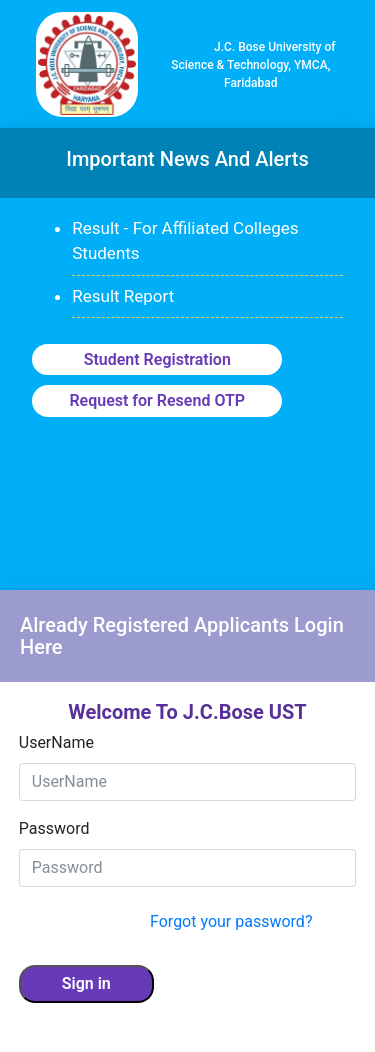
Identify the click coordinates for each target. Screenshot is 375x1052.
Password (54, 828)
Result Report (123, 296)
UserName (56, 742)
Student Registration (157, 359)
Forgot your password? (231, 921)
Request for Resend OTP (157, 400)
